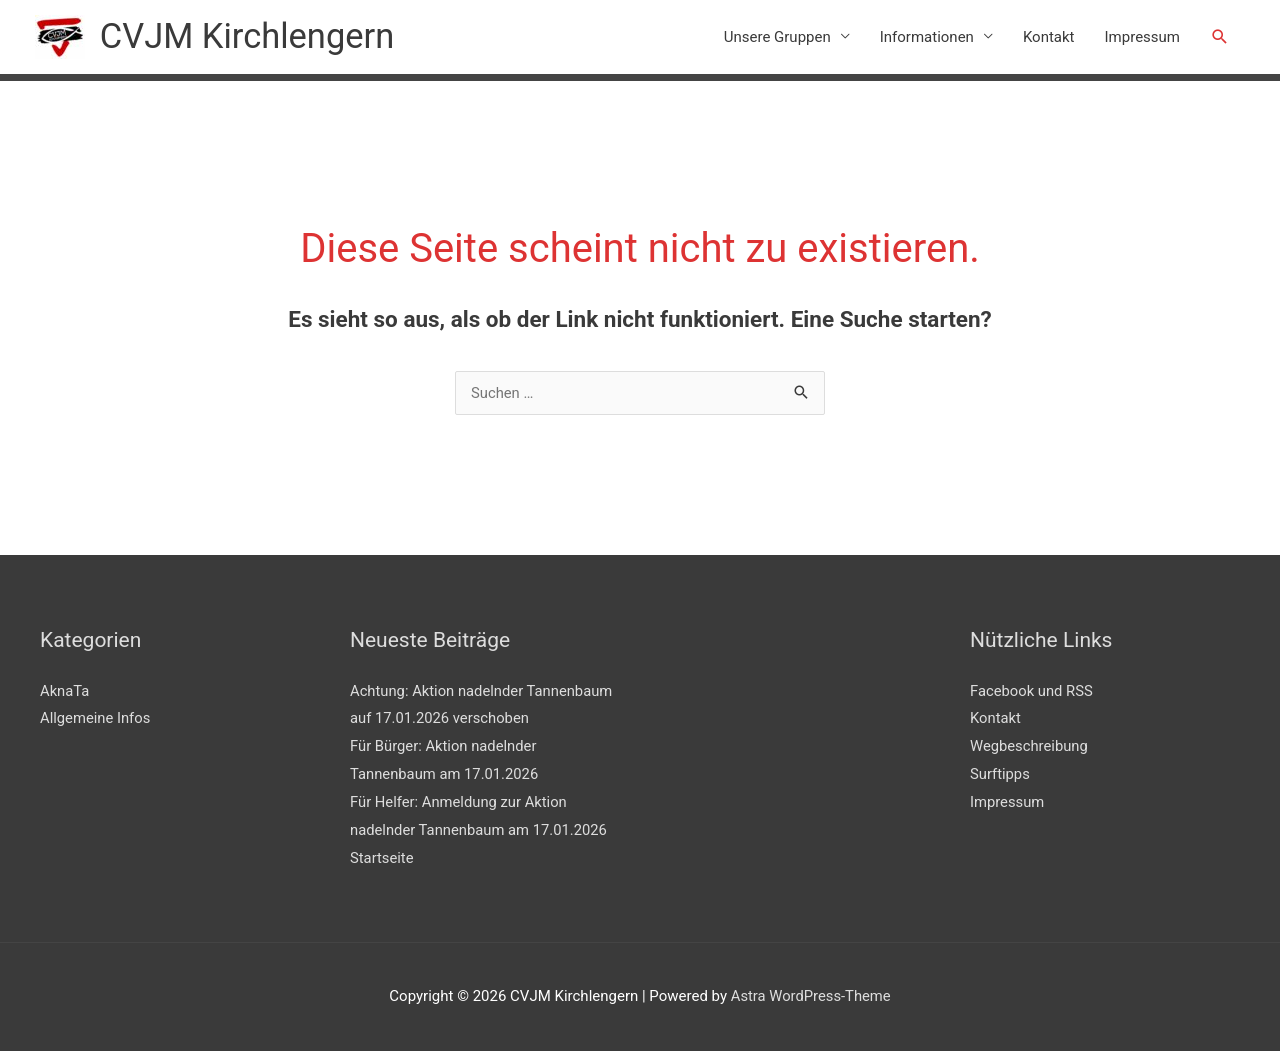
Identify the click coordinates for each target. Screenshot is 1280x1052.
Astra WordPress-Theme (810, 997)
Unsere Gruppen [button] (777, 37)
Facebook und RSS (1032, 691)
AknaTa (65, 691)
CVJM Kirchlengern (249, 36)
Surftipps (1000, 775)
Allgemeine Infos (96, 719)
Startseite (382, 858)
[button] (1220, 37)
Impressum (1142, 37)
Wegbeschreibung (1030, 747)
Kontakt (1049, 37)
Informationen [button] (927, 37)
